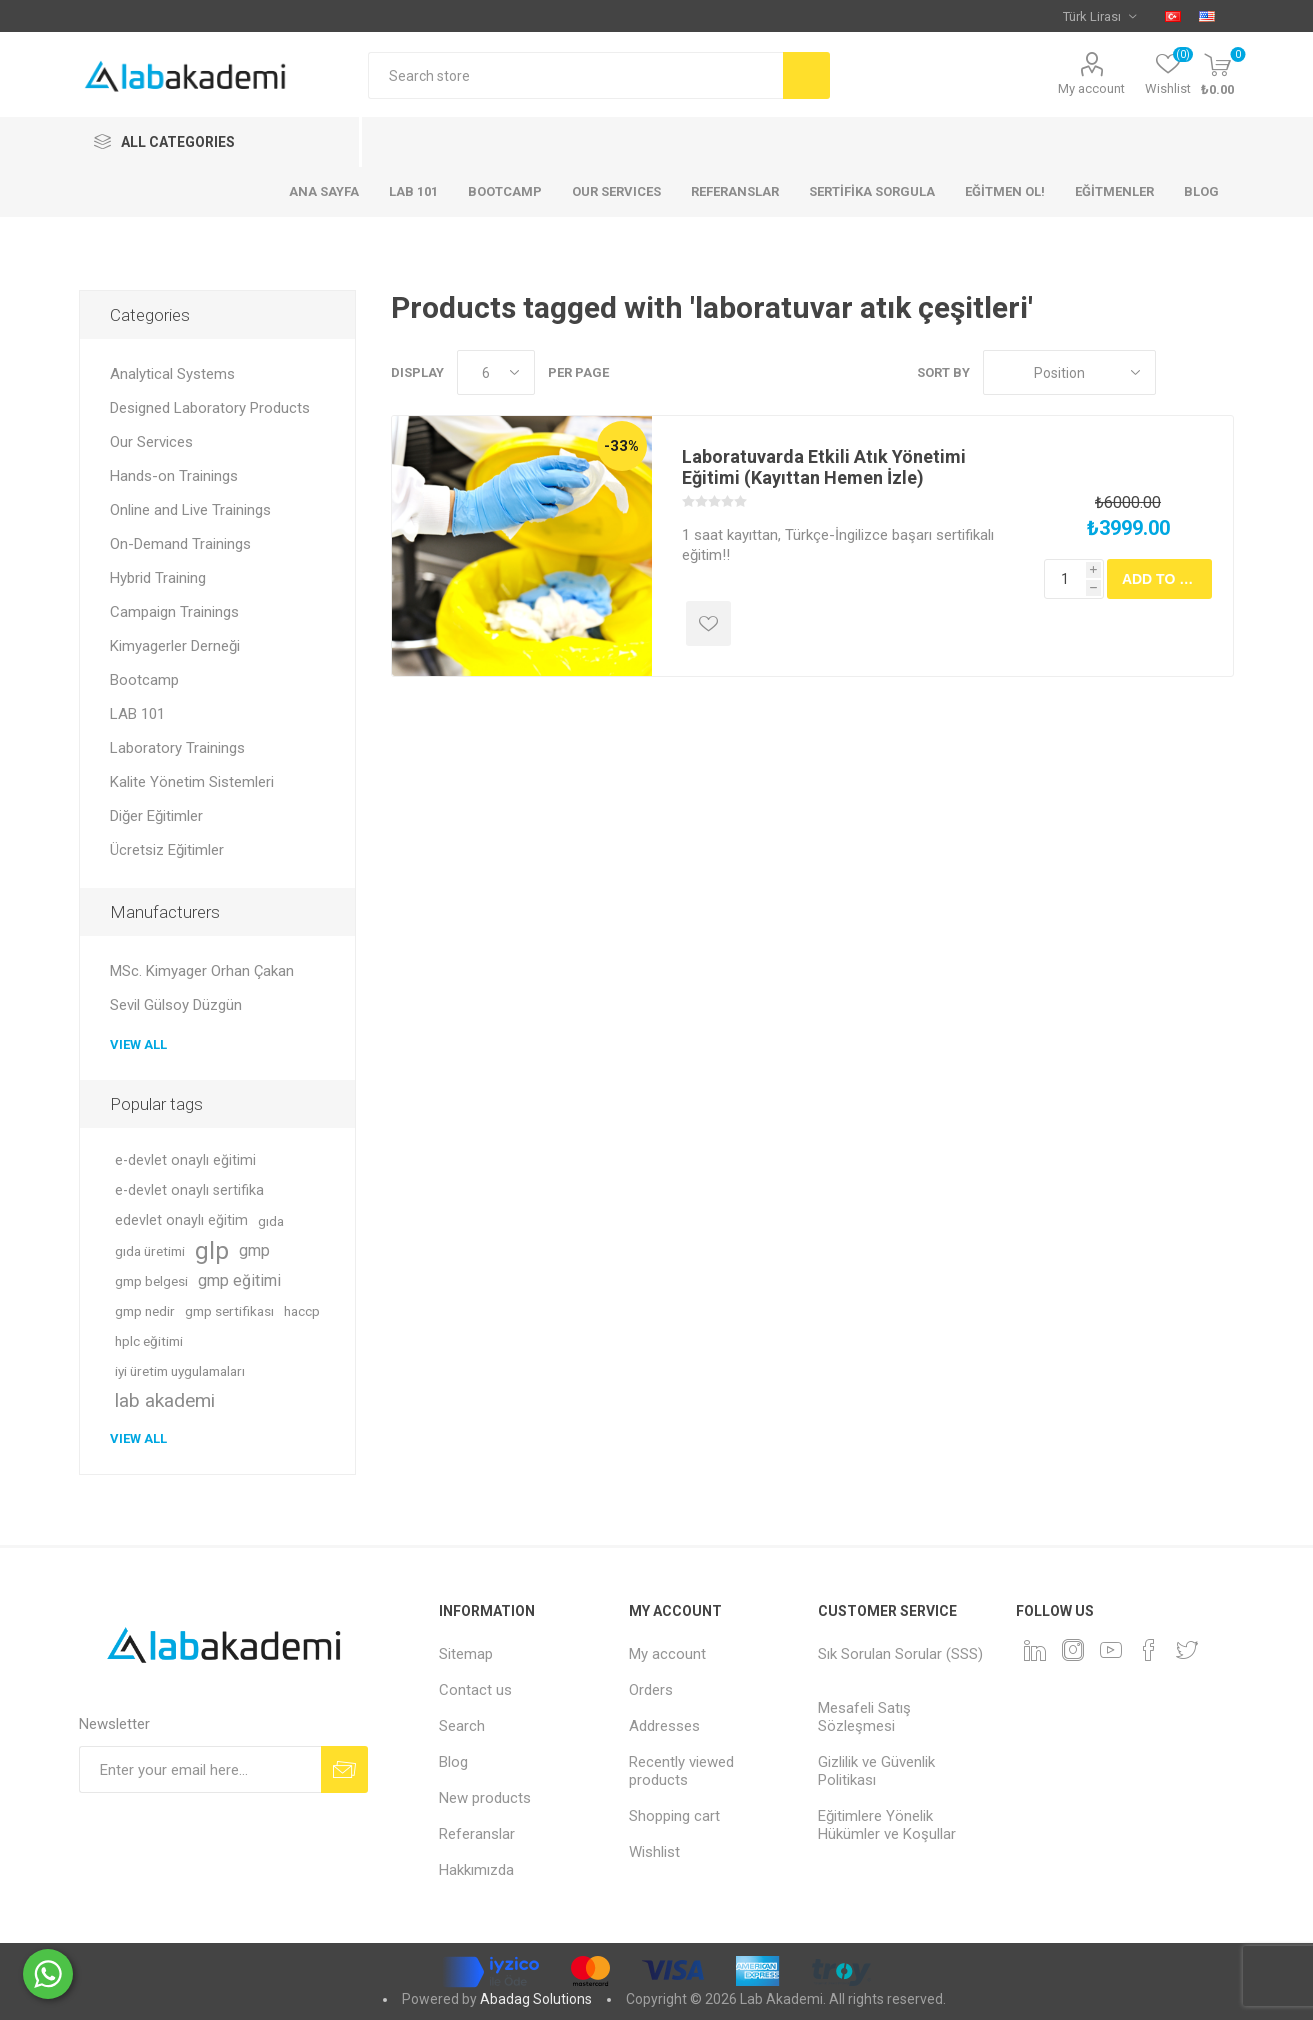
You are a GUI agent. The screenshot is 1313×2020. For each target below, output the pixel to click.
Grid (1181, 372)
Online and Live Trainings (190, 510)
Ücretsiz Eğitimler (167, 850)
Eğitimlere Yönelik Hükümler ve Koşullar (887, 1825)
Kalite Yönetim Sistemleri (192, 782)
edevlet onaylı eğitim (181, 1220)
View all (138, 1044)
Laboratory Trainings (177, 748)
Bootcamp (144, 680)
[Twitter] (1187, 1650)
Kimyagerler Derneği (175, 646)
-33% (621, 446)
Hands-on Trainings (174, 476)
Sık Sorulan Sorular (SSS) (900, 1654)
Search (462, 1726)
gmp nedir (145, 1311)
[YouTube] (1111, 1650)
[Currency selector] (1099, 16)
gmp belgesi (151, 1281)
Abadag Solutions (536, 1999)
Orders (651, 1690)
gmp (254, 1250)
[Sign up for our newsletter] (200, 1769)
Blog (453, 1762)
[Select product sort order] (1069, 372)
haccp (302, 1311)
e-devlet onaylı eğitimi (185, 1160)
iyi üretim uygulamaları (180, 1371)
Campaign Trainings (174, 612)
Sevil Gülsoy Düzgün (176, 1005)
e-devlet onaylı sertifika (189, 1190)
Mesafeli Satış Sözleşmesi (864, 1717)
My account (1091, 88)
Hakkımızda (476, 1870)
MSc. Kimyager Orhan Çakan (202, 971)
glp (212, 1251)
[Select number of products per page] (496, 372)
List (1219, 372)
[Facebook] (1149, 1650)
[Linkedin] (1035, 1650)
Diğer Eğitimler (156, 816)
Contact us (475, 1690)
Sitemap (466, 1654)
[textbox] (575, 75)
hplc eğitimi (149, 1341)
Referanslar (477, 1834)
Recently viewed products (681, 1771)
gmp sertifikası (229, 1311)
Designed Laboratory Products (210, 408)
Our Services (151, 442)
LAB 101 (137, 714)
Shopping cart (674, 1816)
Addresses (664, 1726)
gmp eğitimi (239, 1280)
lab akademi (165, 1400)
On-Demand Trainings (180, 544)
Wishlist (654, 1852)
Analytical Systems (172, 374)
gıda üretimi (150, 1251)
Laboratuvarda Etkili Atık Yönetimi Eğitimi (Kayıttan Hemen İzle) (824, 467)
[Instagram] (1073, 1650)
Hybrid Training (158, 578)
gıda (271, 1221)
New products (485, 1798)
